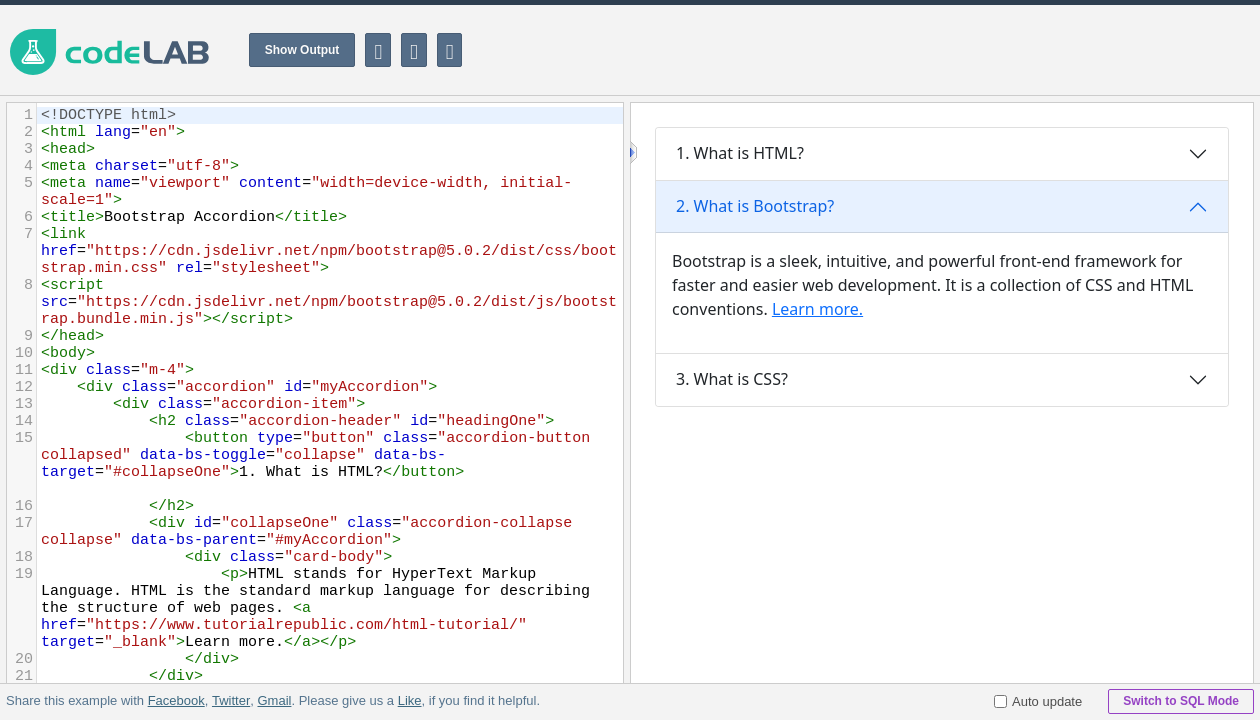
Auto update (1038, 701)
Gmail (274, 700)
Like (409, 700)
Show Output (302, 50)
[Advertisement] (896, 50)
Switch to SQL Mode (1181, 701)
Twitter (231, 700)
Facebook (176, 700)
